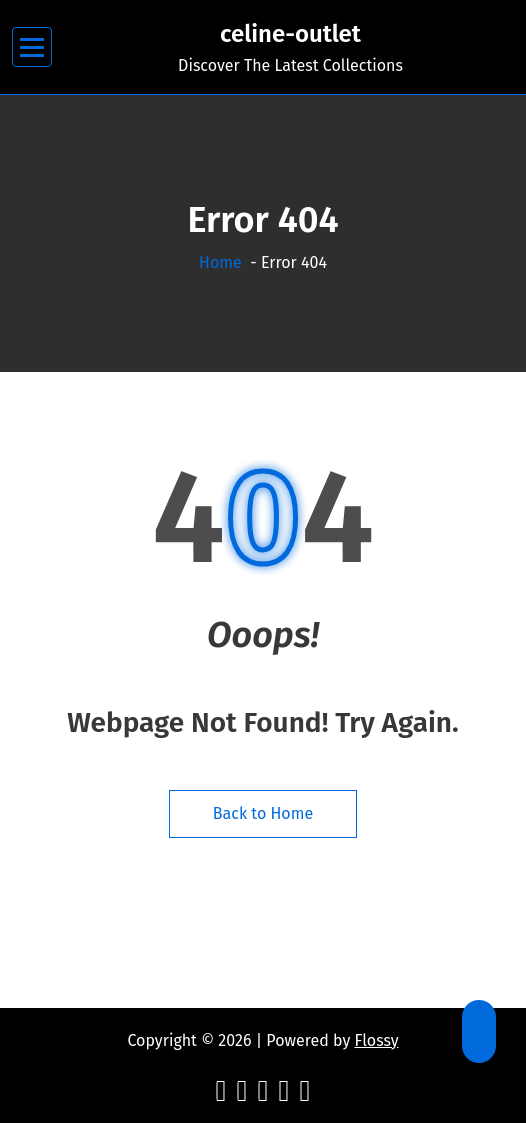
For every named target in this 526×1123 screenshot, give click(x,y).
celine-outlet (290, 34)
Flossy (377, 1040)
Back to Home (263, 813)
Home (220, 262)
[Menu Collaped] (32, 47)
